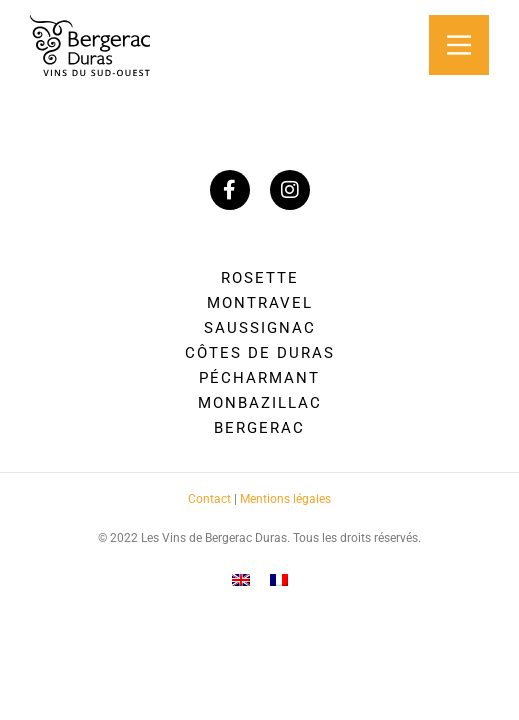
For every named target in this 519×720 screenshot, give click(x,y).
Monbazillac (260, 403)
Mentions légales (285, 499)
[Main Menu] (459, 45)
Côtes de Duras (260, 353)
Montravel (260, 303)
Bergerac (259, 428)
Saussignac (260, 328)
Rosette (260, 278)
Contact (209, 499)
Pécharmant (259, 378)
